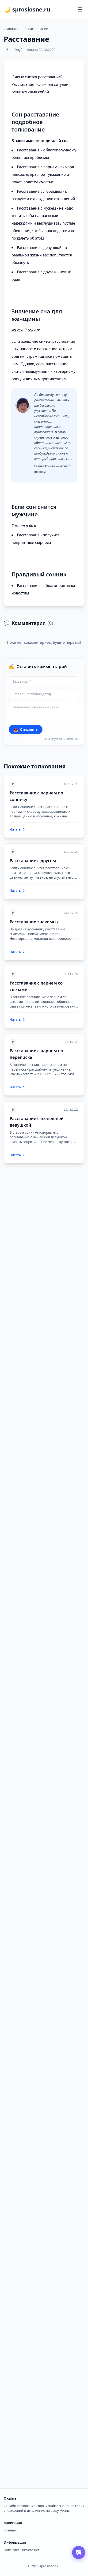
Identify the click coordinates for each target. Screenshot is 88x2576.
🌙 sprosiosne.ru (27, 9)
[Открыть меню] (79, 9)
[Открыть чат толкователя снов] (78, 2552)
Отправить (25, 729)
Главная (10, 28)
